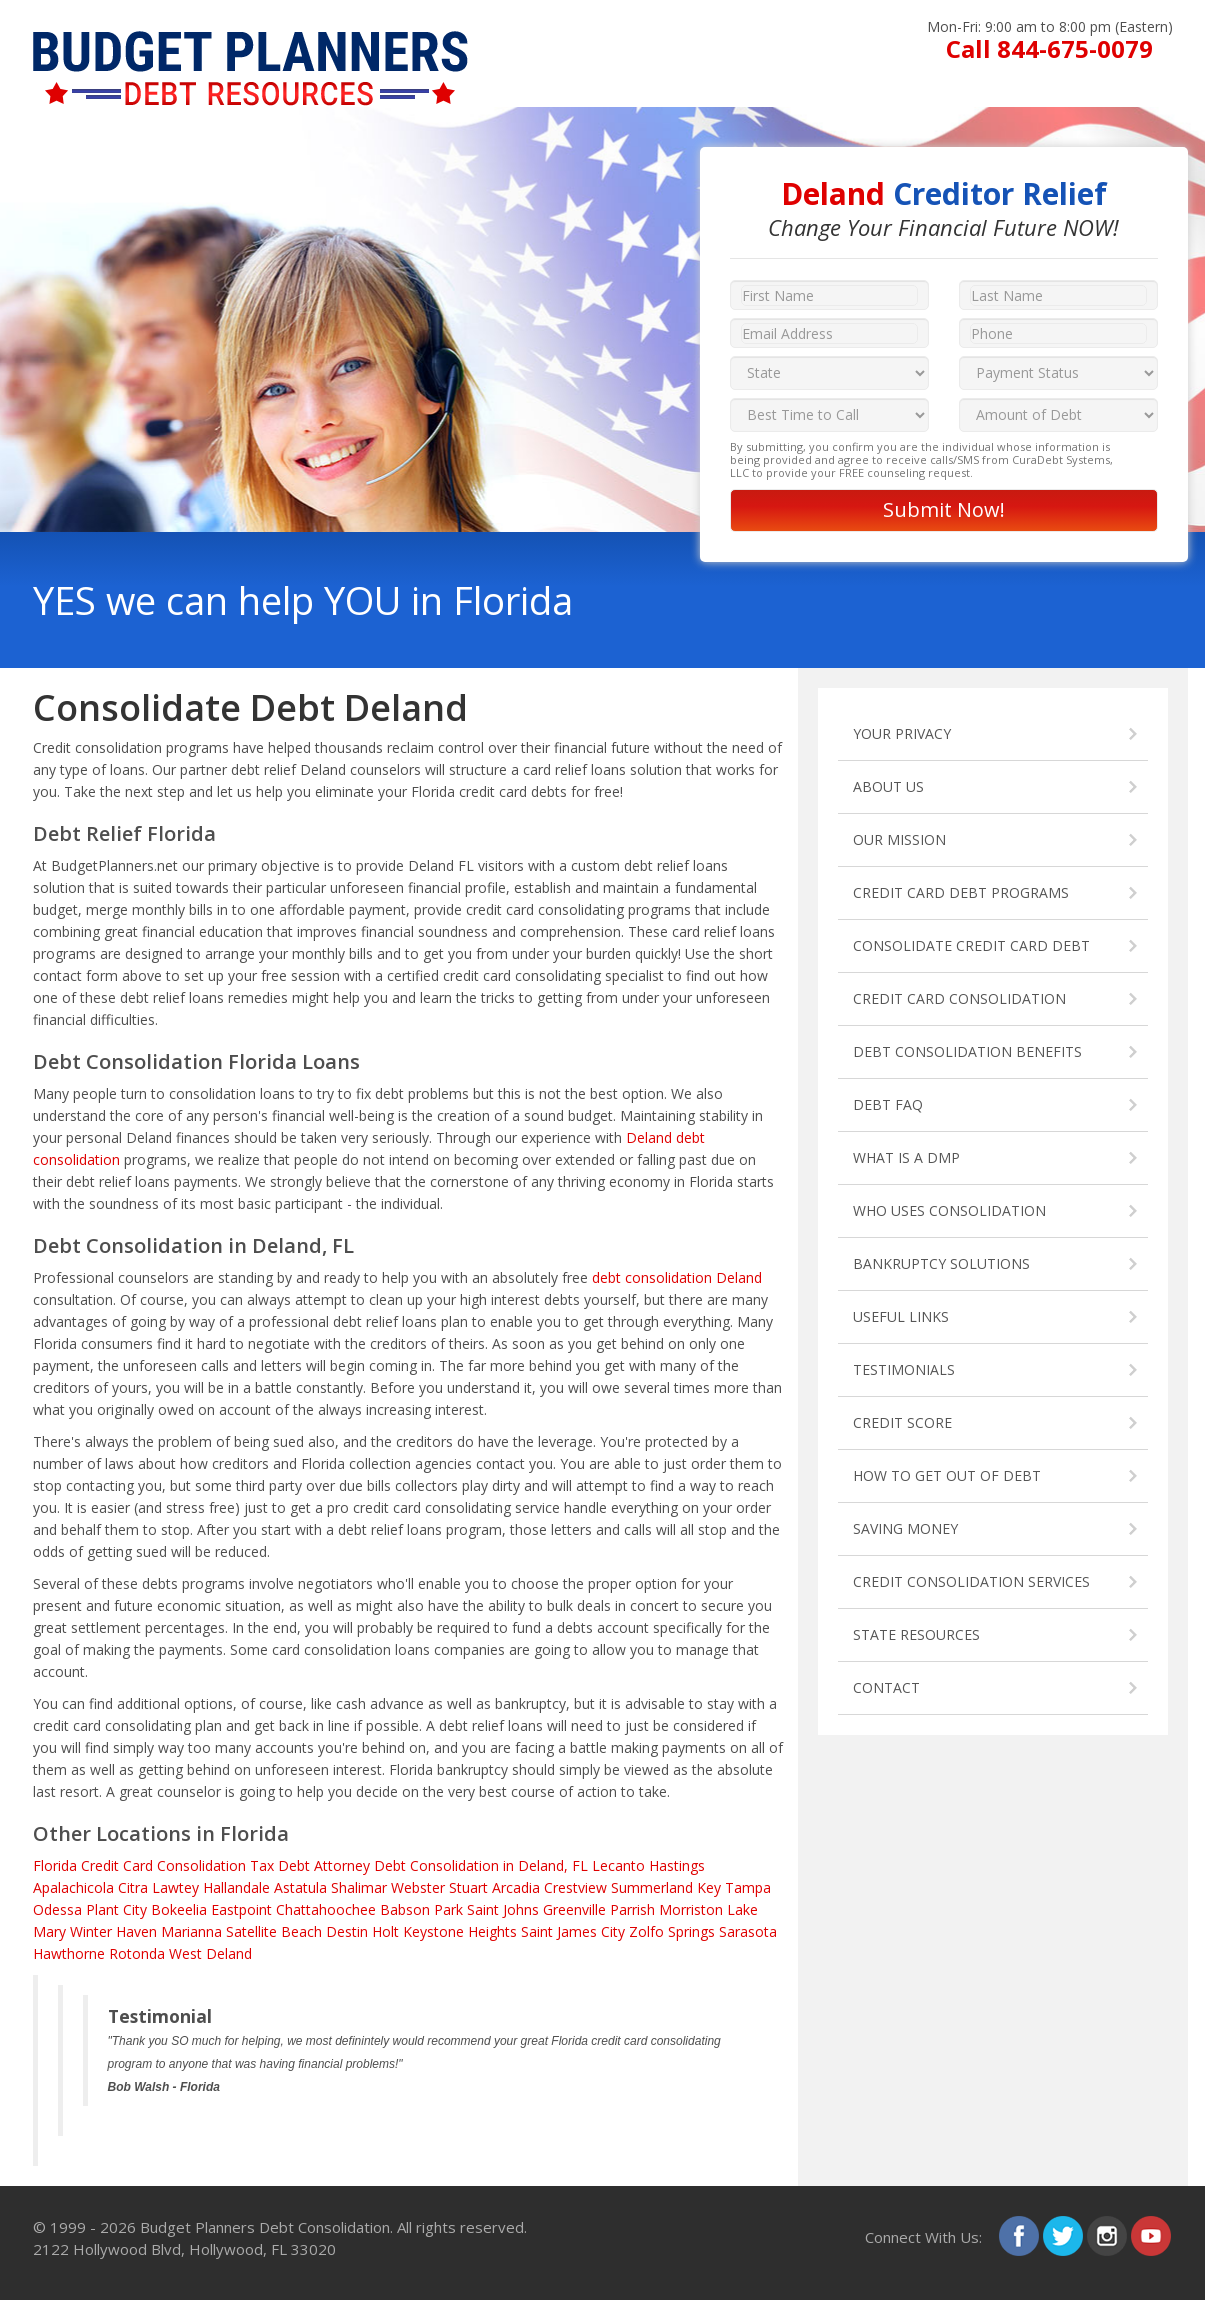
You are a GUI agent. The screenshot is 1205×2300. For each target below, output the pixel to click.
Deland (229, 1953)
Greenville (574, 1909)
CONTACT (886, 1687)
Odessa (57, 1909)
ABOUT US (888, 786)
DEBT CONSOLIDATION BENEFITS (967, 1051)
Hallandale (236, 1887)
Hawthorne (69, 1953)
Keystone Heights (460, 1931)
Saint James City (573, 1931)
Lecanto (618, 1865)
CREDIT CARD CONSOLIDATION (959, 998)
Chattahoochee (326, 1909)
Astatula (300, 1887)
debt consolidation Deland (677, 1277)
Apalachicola (73, 1887)
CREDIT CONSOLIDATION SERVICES (971, 1581)
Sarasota (748, 1931)
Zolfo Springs (672, 1931)
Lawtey (175, 1887)
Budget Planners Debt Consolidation (265, 2227)
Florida (55, 1865)
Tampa (748, 1887)
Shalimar (359, 1887)
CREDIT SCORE (902, 1422)
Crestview (575, 1887)
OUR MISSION (899, 839)
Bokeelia (179, 1909)
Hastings (677, 1865)
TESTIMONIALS (904, 1369)
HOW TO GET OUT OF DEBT (947, 1475)
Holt (385, 1931)
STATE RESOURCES (916, 1634)
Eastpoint (241, 1909)
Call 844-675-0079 (1049, 48)
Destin (347, 1931)
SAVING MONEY (905, 1528)
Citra (133, 1887)
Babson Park (421, 1909)
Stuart (468, 1887)
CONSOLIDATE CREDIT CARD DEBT (971, 945)
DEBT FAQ (888, 1104)
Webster (418, 1887)
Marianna (191, 1931)
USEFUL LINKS (901, 1316)
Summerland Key (666, 1887)
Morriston (691, 1909)
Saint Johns (503, 1909)
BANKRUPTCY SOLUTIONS (941, 1263)
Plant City (116, 1909)
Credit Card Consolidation (163, 1865)
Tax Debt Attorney (310, 1865)
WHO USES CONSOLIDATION (949, 1210)
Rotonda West (155, 1953)
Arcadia (516, 1887)
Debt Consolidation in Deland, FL (481, 1865)
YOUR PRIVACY (902, 733)
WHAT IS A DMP (906, 1157)
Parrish (632, 1909)
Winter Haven (113, 1931)
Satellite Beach (274, 1931)
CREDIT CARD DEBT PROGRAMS (961, 892)
